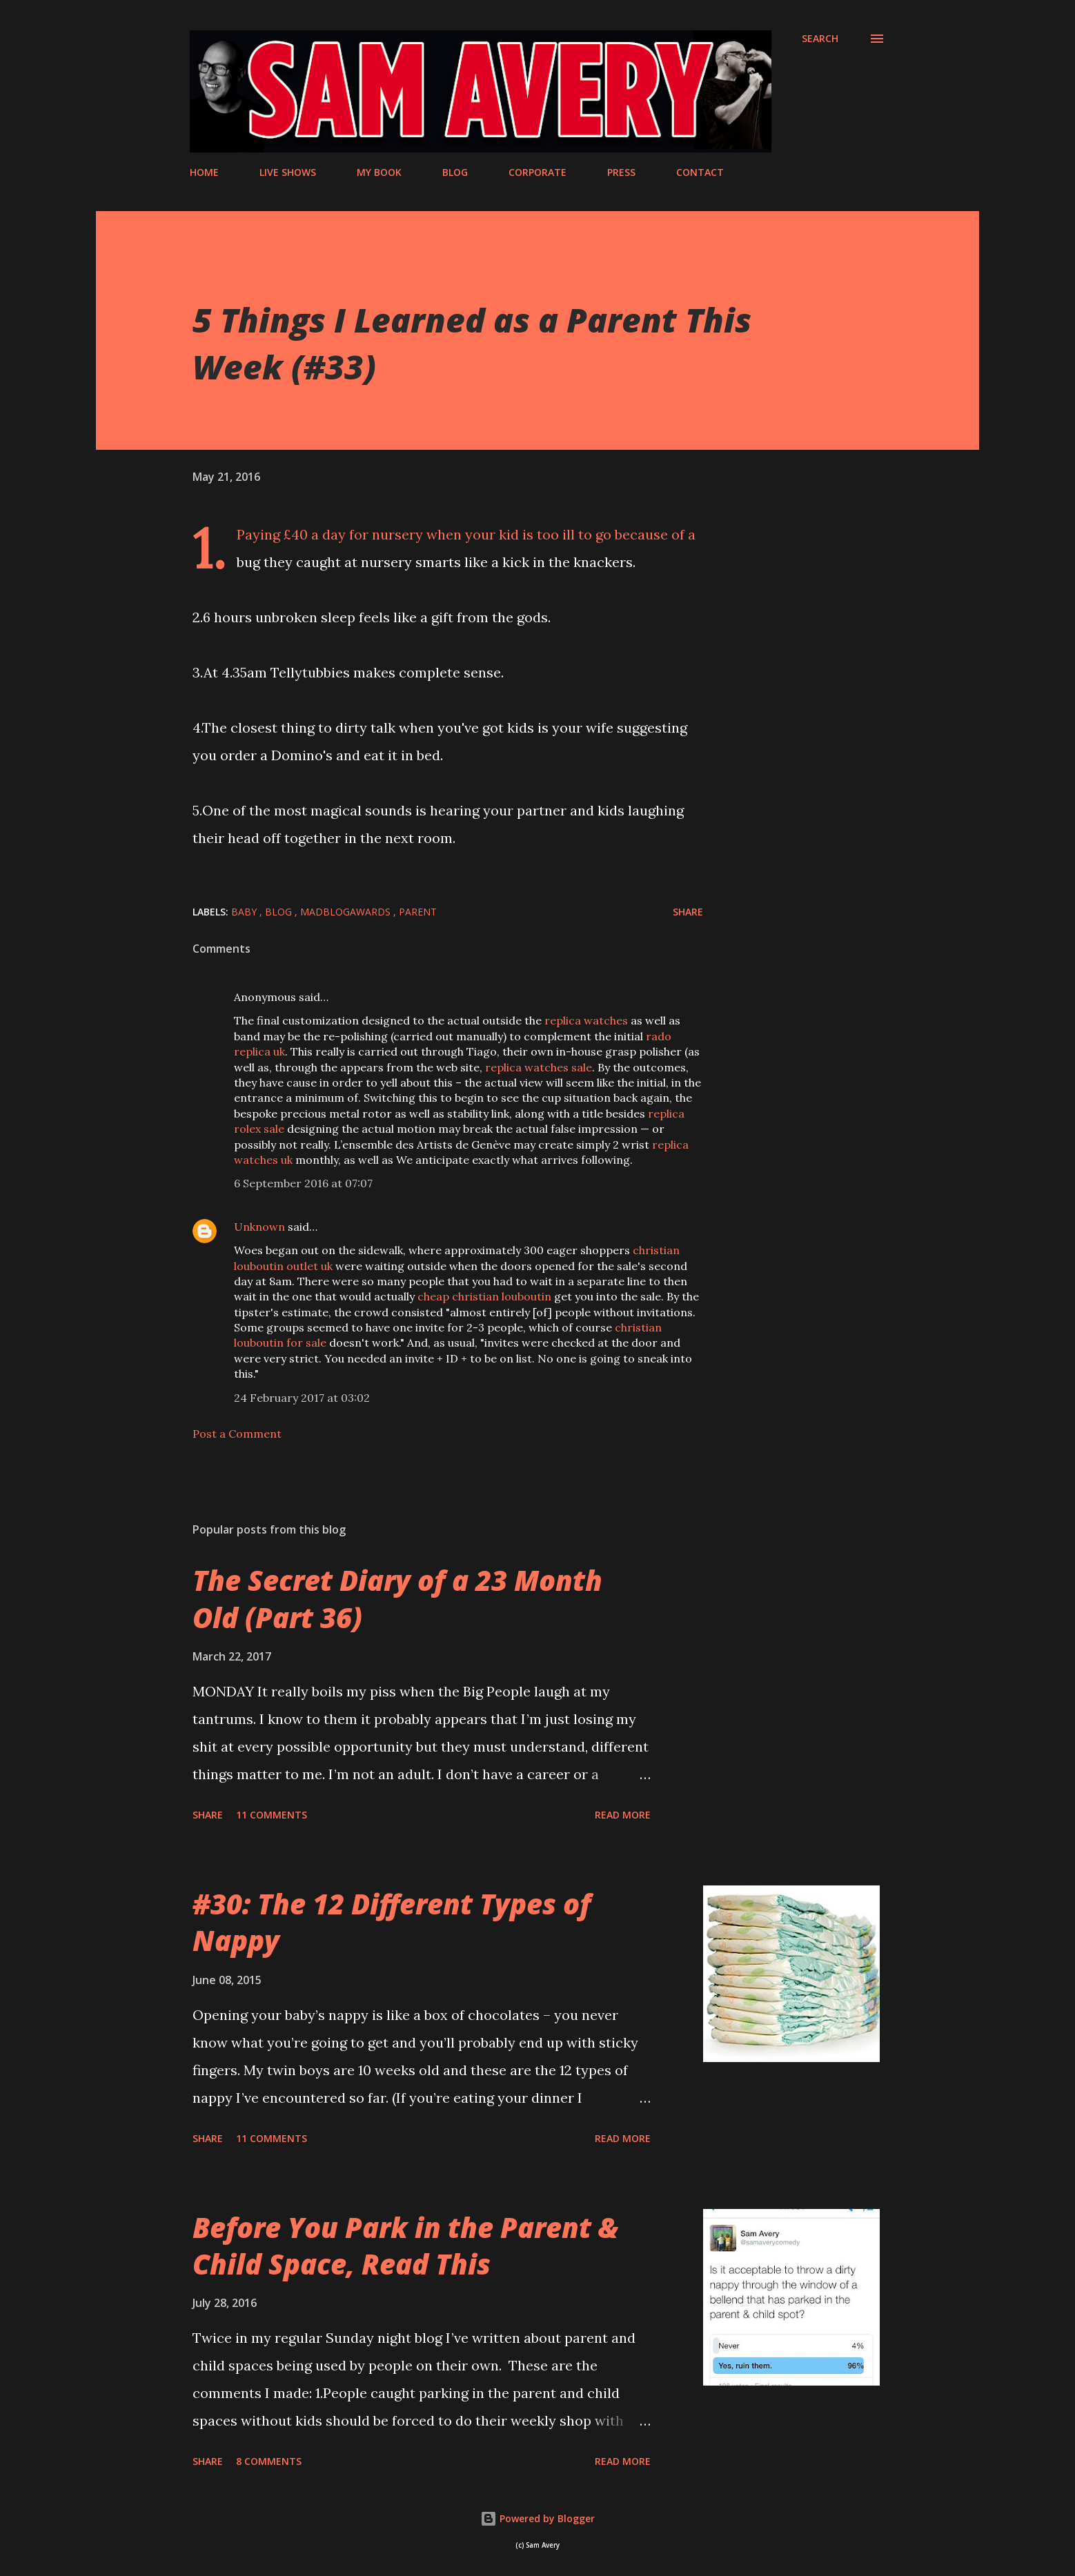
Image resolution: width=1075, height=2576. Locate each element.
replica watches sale (538, 1067)
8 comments (269, 2461)
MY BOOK (379, 172)
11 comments (271, 1814)
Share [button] (688, 911)
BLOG (455, 172)
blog (280, 911)
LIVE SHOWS (287, 172)
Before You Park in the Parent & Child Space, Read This (405, 2245)
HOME (204, 172)
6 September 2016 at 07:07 (303, 1183)
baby (245, 911)
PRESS (621, 172)
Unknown (259, 1226)
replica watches (586, 1020)
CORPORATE (537, 172)
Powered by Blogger (537, 2518)
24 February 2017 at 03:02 (302, 1398)
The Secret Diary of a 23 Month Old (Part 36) (397, 1598)
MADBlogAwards (346, 911)
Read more (623, 1814)
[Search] (820, 38)
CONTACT (700, 172)
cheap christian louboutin (484, 1296)
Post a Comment (237, 1433)
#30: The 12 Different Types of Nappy (392, 1922)
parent (418, 911)
